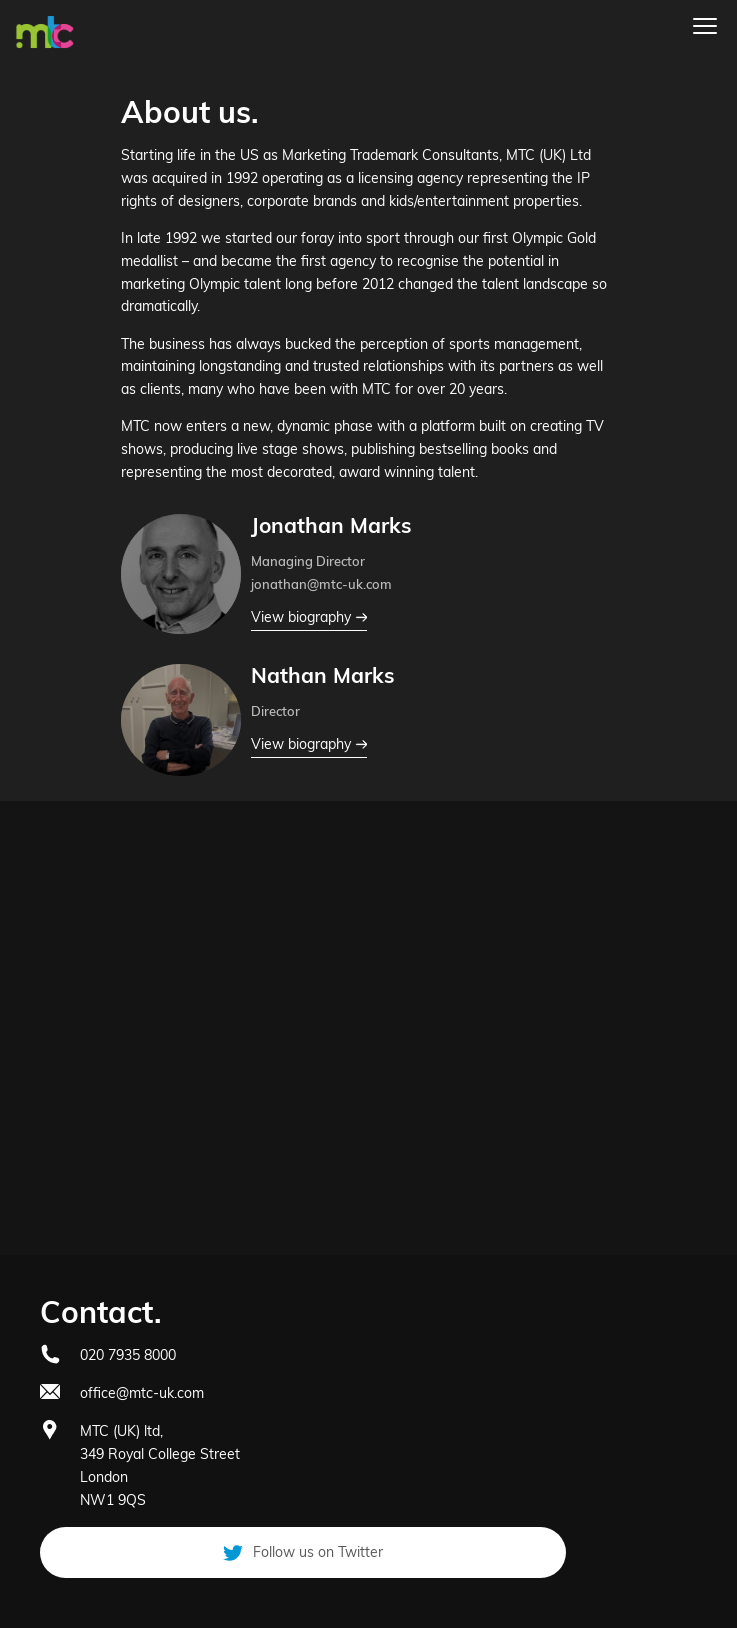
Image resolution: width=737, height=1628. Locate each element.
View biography (309, 617)
